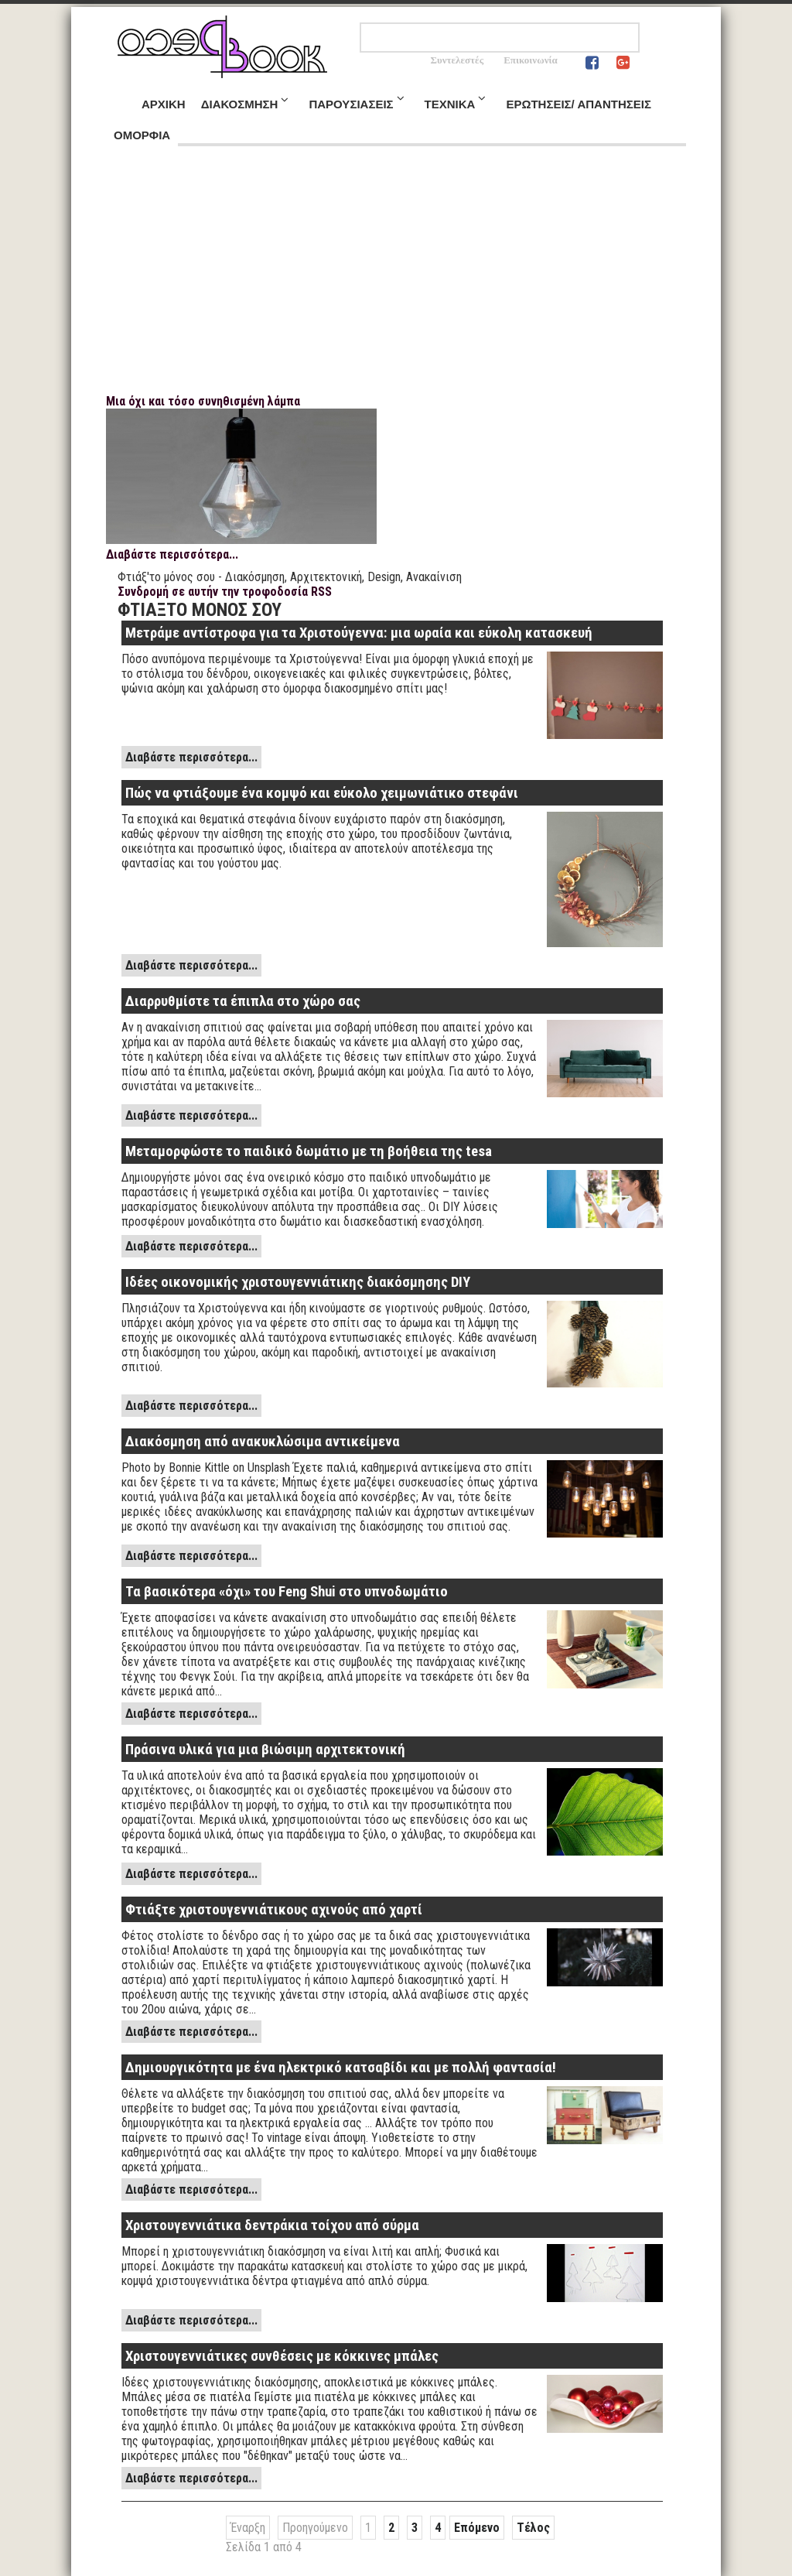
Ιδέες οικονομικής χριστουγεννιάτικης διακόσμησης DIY (297, 1282)
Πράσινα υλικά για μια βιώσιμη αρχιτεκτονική (265, 1749)
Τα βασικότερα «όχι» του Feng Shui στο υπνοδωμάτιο (286, 1591)
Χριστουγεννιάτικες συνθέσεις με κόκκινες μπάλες (282, 2356)
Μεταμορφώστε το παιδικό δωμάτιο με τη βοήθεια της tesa (308, 1151)
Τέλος (533, 2527)
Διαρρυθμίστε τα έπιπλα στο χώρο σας (242, 1001)
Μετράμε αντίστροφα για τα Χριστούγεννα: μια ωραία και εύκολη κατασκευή (358, 632)
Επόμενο (477, 2527)
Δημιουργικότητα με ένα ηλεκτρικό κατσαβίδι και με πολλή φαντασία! (340, 2067)
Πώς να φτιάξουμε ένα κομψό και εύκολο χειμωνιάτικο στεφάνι (321, 793)
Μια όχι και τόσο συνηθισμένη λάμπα (203, 401)
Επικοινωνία (531, 60)
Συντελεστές (456, 60)
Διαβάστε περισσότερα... (172, 554)
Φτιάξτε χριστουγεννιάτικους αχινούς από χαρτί (273, 1909)
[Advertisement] (396, 277)
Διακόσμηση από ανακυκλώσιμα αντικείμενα (262, 1441)
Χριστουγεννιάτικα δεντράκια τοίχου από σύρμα (272, 2225)
